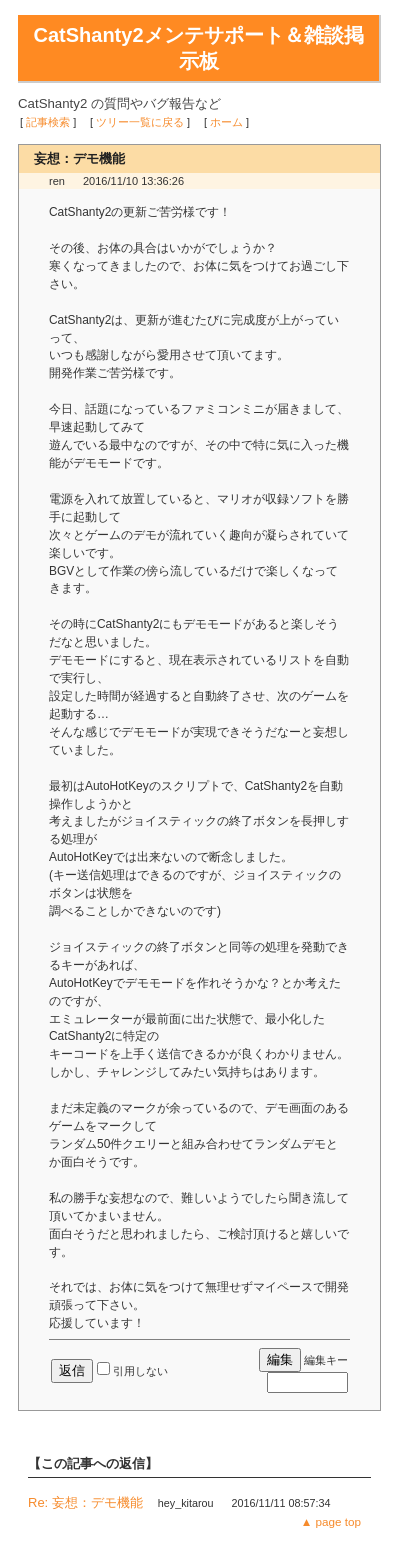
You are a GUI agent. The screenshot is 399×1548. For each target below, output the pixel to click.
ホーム (226, 122)
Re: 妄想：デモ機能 (85, 1502)
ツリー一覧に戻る (140, 122)
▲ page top (331, 1521)
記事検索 (48, 122)
